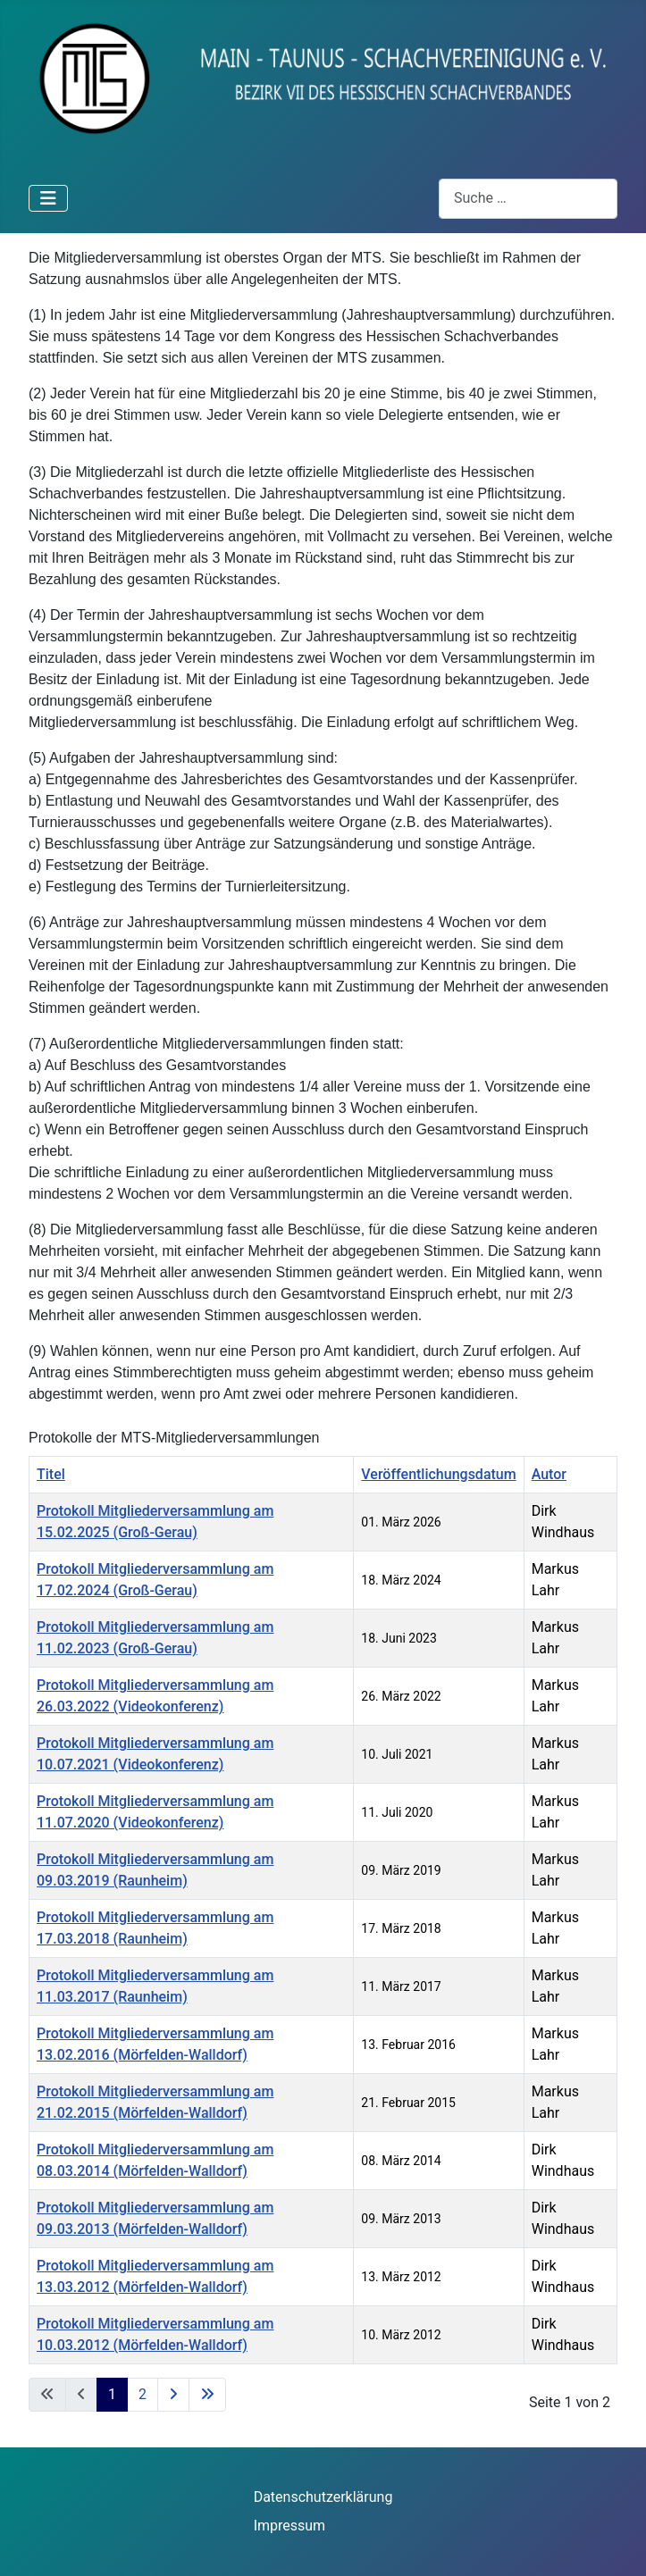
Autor (549, 1474)
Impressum (290, 2525)
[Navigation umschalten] (48, 198)
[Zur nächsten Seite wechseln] (173, 2395)
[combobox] (528, 199)
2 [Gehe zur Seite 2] (142, 2394)
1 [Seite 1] (112, 2394)
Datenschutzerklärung (323, 2496)
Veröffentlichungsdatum (438, 1474)
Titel (51, 1474)
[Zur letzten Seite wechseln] (207, 2395)
